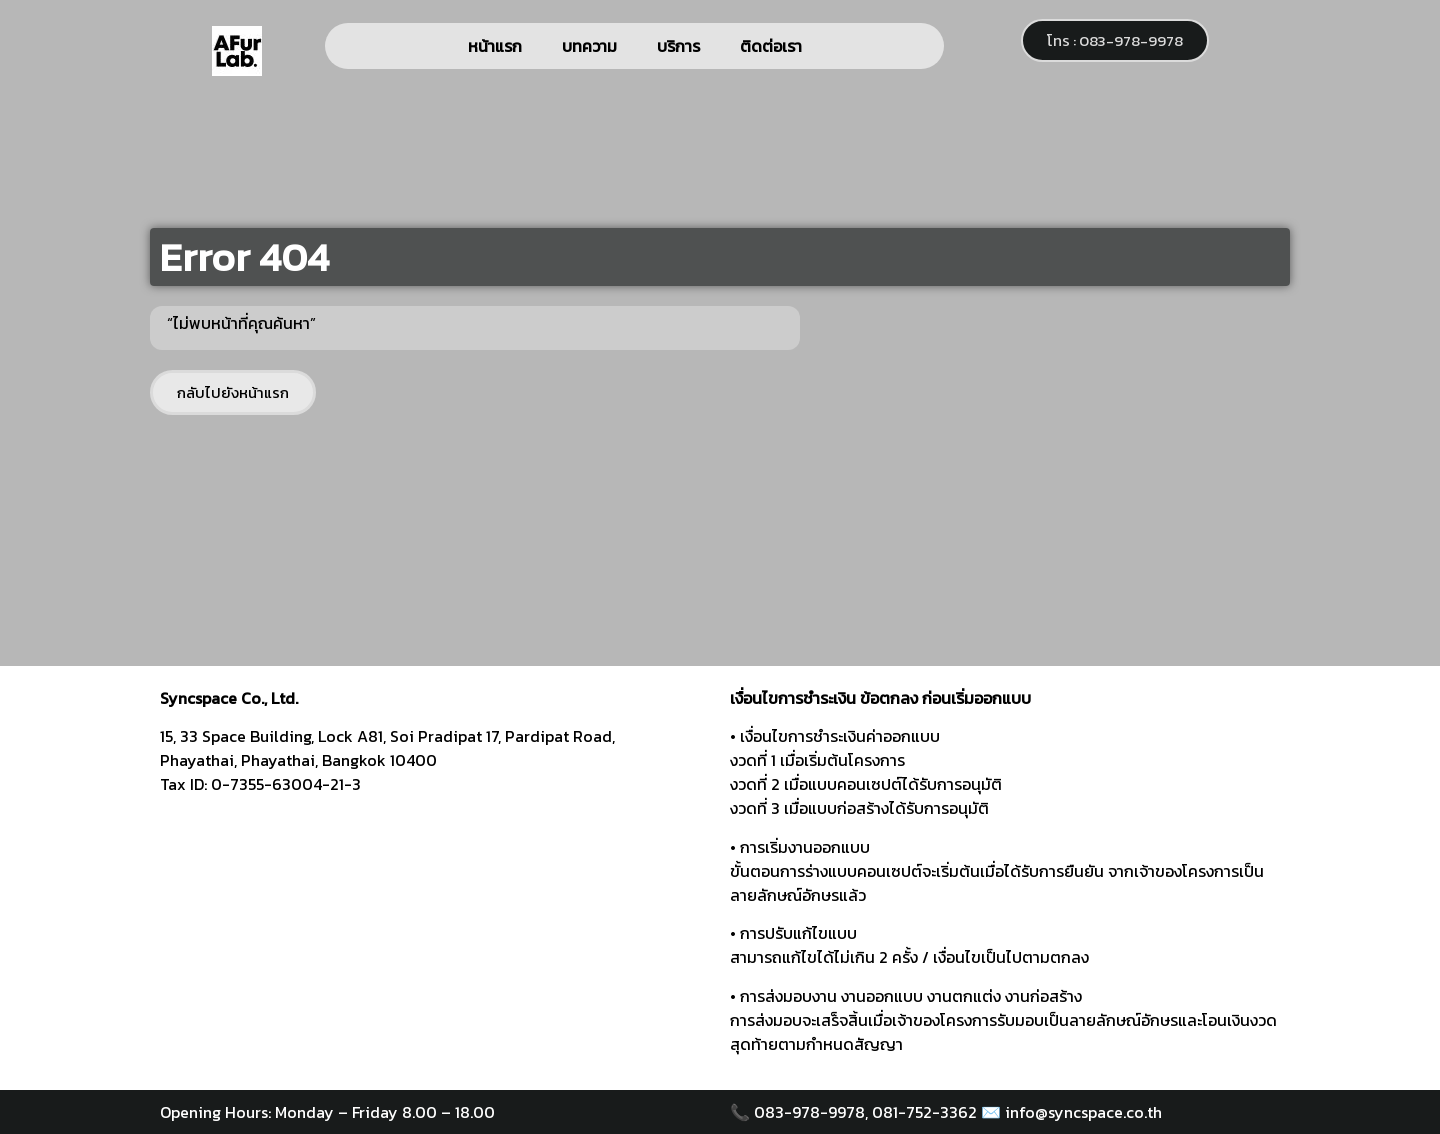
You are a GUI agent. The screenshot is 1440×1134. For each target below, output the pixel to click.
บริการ (678, 46)
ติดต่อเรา (771, 46)
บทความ (589, 46)
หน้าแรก (495, 46)
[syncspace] (435, 938)
